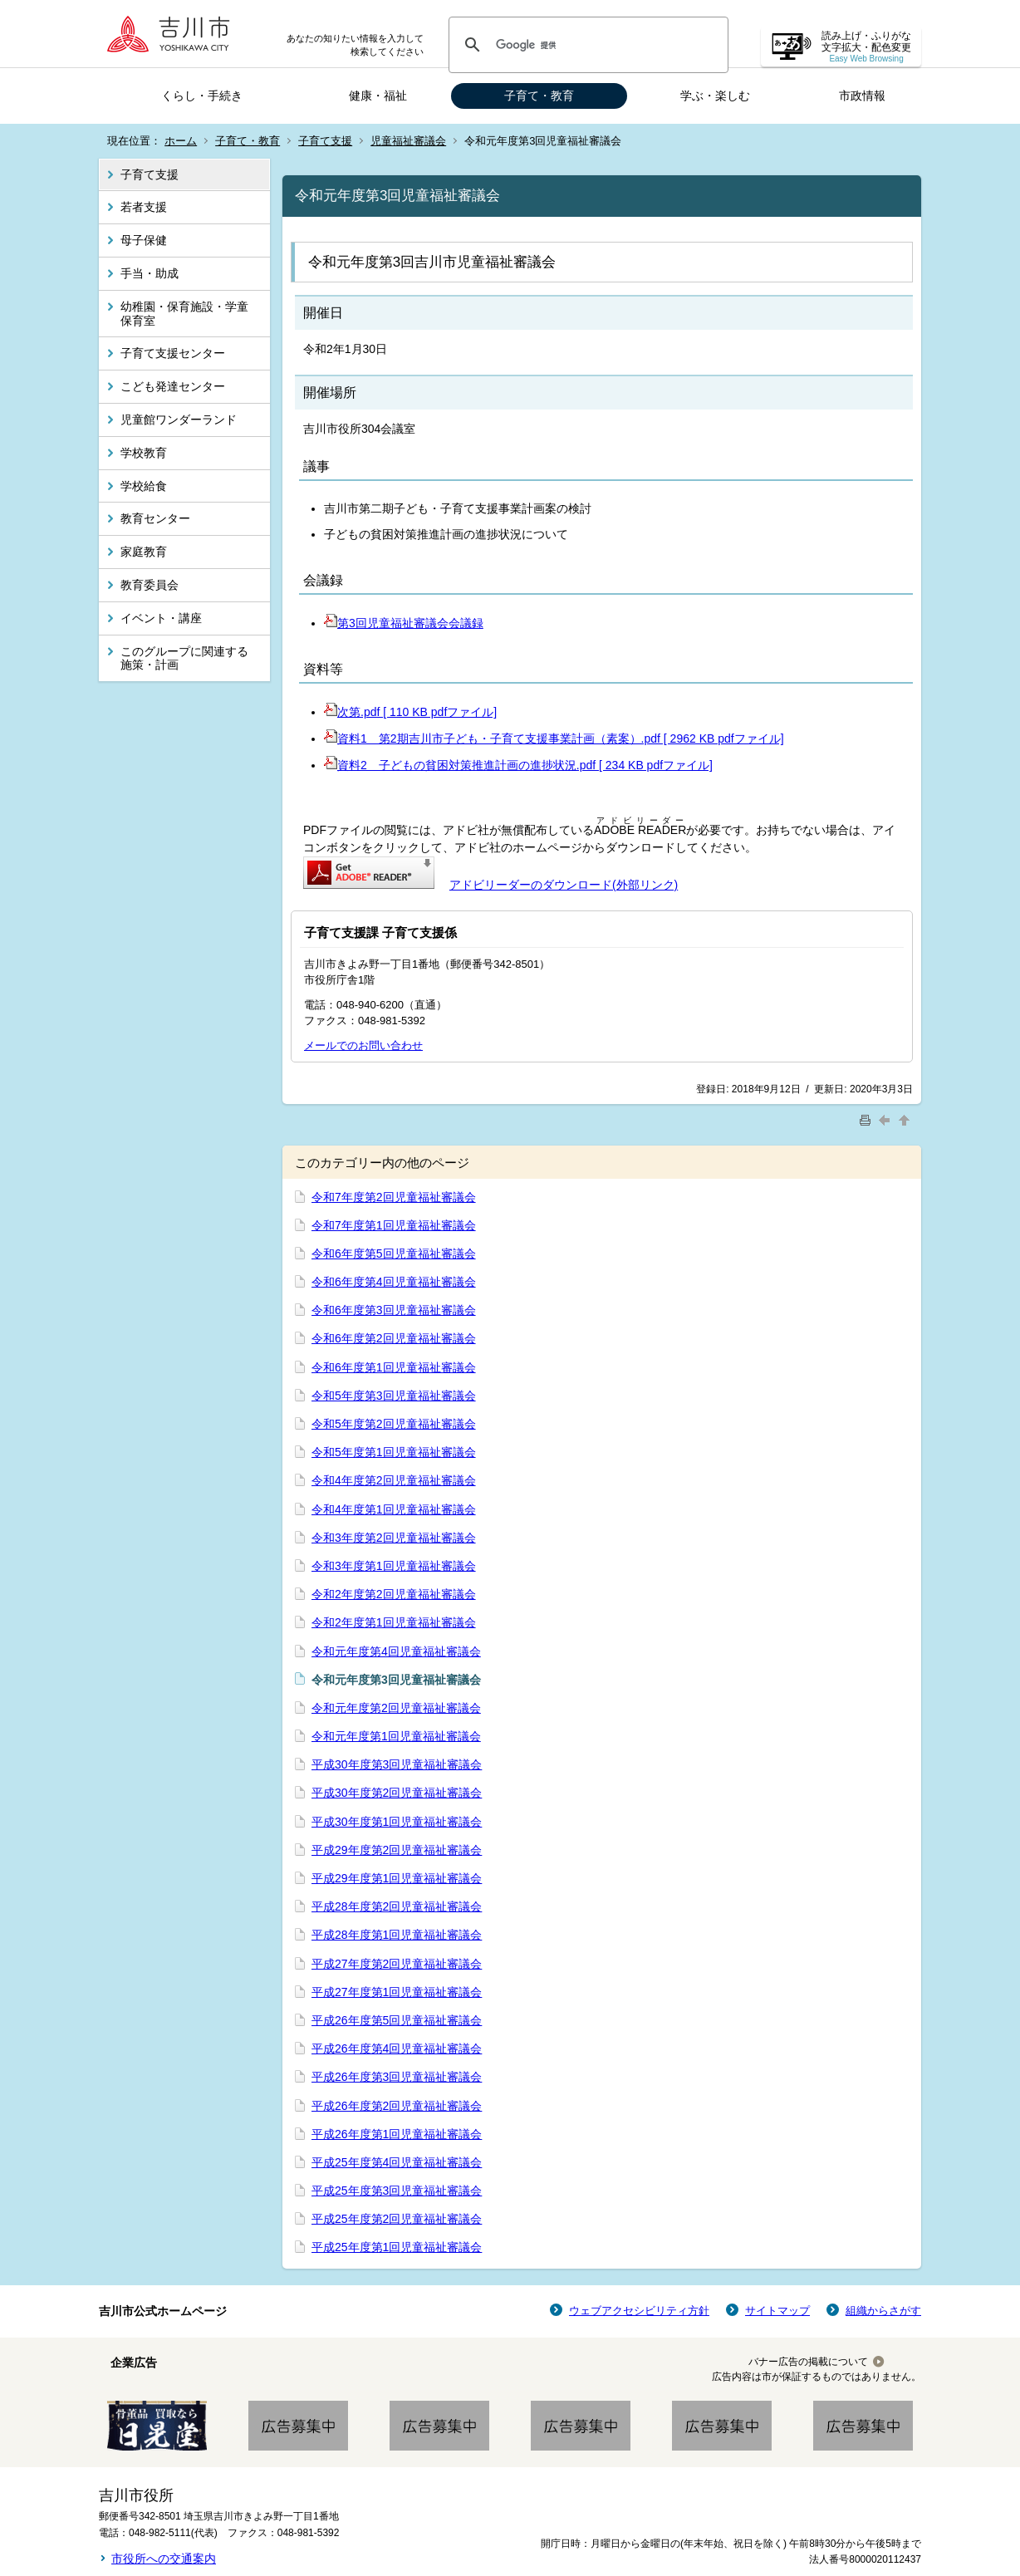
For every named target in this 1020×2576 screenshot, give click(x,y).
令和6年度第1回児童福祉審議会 (393, 1367)
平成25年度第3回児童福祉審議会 (396, 2190)
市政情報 (862, 95)
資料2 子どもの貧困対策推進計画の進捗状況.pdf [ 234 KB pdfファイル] (518, 765)
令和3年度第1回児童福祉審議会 (393, 1566)
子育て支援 (325, 141)
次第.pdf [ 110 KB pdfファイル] (410, 712)
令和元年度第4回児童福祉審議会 (396, 1651)
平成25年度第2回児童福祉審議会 (396, 2218)
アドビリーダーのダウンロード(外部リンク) (563, 884)
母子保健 (143, 240)
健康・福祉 (378, 95)
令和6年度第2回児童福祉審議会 (393, 1338)
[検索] (586, 45)
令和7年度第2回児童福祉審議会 (393, 1197)
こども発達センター (172, 386)
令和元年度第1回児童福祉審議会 (396, 1736)
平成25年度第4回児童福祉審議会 (396, 2162)
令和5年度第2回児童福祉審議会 (393, 1423)
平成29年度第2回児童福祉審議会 (396, 1850)
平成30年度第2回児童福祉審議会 (396, 1792)
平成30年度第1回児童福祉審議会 (396, 1821)
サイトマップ (777, 2310)
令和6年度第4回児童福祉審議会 (393, 1281)
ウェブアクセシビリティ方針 (639, 2310)
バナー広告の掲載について (808, 2361)
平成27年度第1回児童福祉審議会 (396, 1992)
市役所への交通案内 (163, 2558)
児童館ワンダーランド (178, 419)
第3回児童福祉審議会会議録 (403, 623)
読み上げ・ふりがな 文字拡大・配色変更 (866, 47)
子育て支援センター (172, 353)
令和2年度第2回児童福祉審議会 (393, 1594)
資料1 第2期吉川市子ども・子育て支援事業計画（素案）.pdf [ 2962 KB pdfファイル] (554, 738)
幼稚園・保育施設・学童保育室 (184, 313)
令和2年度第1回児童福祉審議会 (393, 1622)
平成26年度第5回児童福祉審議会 (396, 2020)
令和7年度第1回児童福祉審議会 (393, 1225)
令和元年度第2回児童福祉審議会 (396, 1708)
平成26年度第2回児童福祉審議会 (396, 2105)
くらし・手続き (202, 95)
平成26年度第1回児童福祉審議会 (396, 2134)
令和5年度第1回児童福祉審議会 (393, 1452)
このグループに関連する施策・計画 (184, 658)
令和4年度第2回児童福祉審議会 (393, 1480)
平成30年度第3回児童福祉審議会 (396, 1764)
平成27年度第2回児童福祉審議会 (396, 1963)
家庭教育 (143, 551)
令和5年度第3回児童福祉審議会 (393, 1395)
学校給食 (143, 486)
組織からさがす (883, 2310)
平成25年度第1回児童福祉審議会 (396, 2247)
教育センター (155, 518)
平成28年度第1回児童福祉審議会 (396, 1934)
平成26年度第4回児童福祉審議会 (396, 2048)
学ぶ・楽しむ (715, 95)
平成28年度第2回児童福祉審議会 (396, 1906)
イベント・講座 (161, 618)
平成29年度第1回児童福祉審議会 (396, 1878)
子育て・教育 (539, 95)
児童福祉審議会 (408, 141)
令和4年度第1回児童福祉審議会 (393, 1509)
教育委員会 (149, 584)
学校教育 (143, 452)
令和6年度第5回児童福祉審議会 (393, 1253)
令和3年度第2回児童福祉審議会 (393, 1537)
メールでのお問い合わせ (363, 1045)
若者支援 (143, 206)
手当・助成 (149, 273)
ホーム (180, 141)
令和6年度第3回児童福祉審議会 (393, 1310)
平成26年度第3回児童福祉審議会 (396, 2076)
